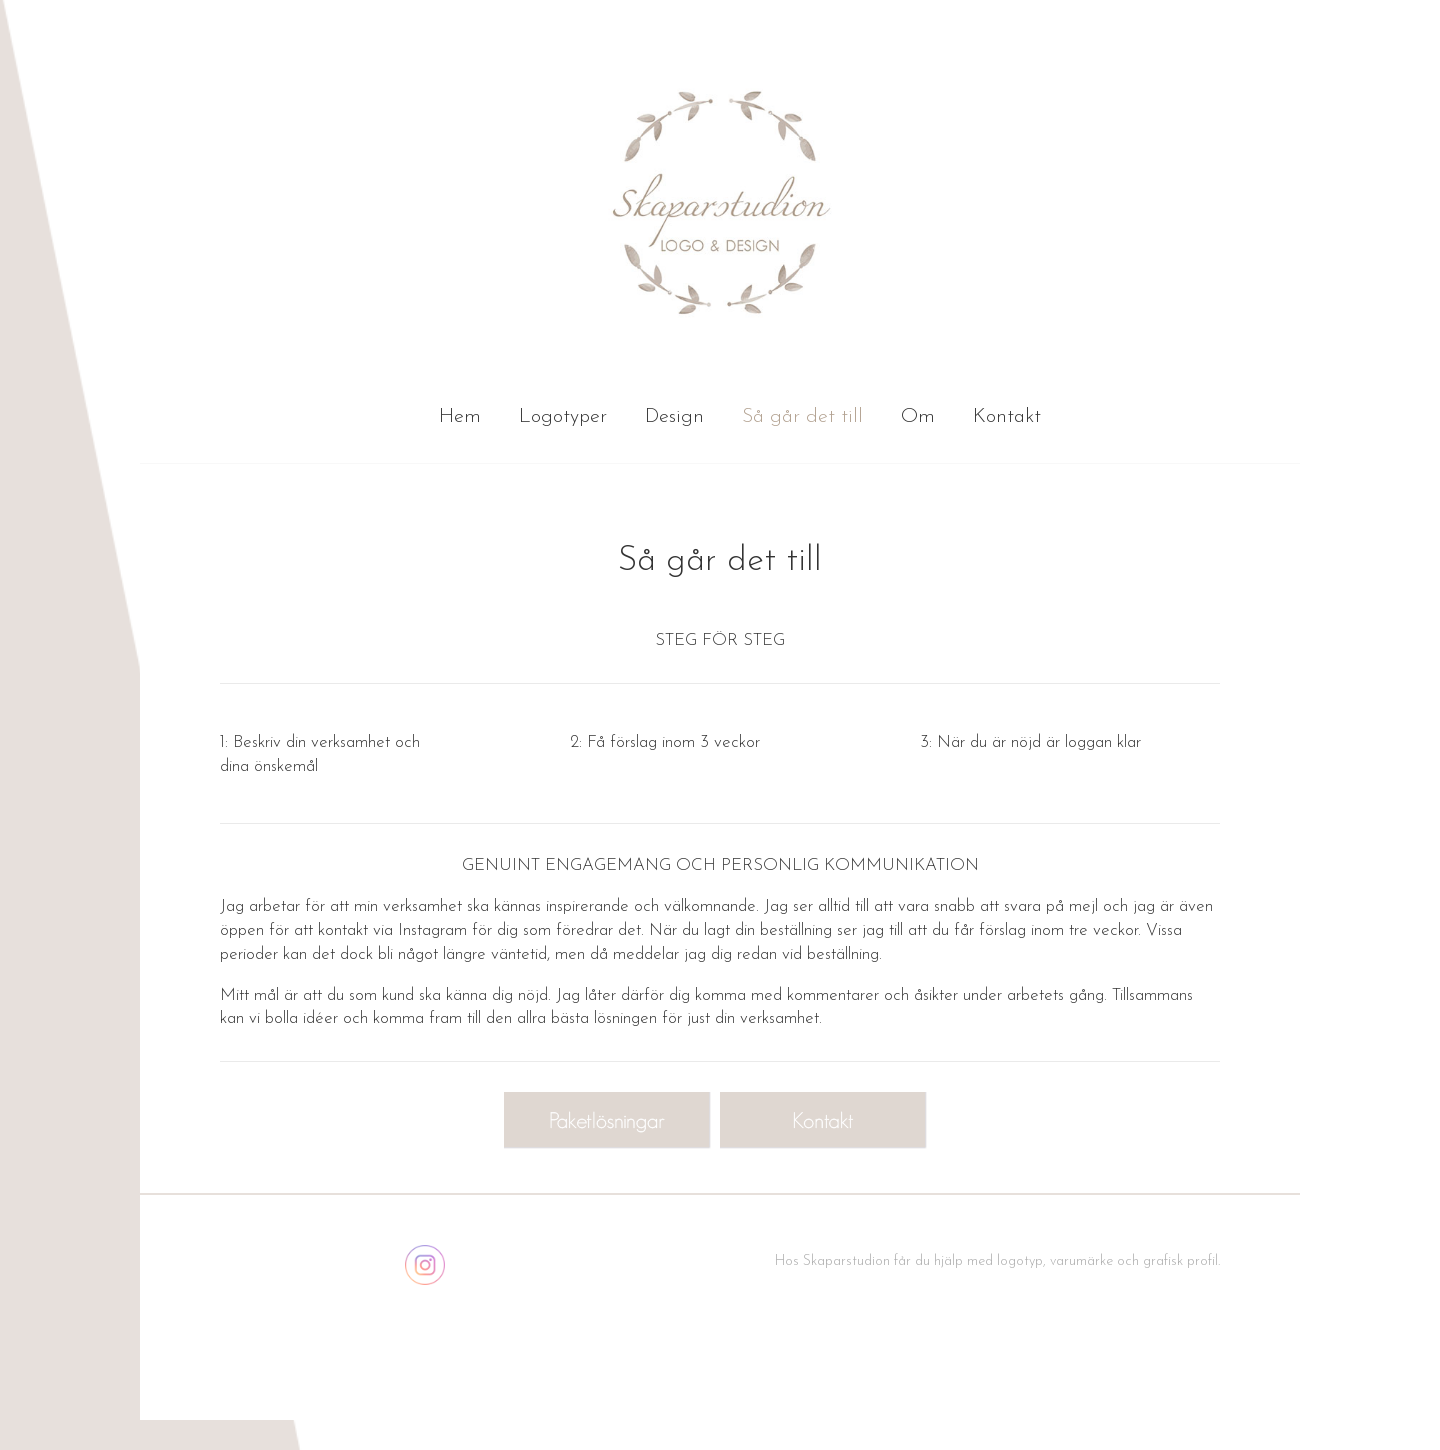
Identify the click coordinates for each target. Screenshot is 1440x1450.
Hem (460, 417)
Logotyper (563, 417)
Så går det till (802, 417)
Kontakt (1007, 417)
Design (674, 417)
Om (918, 417)
